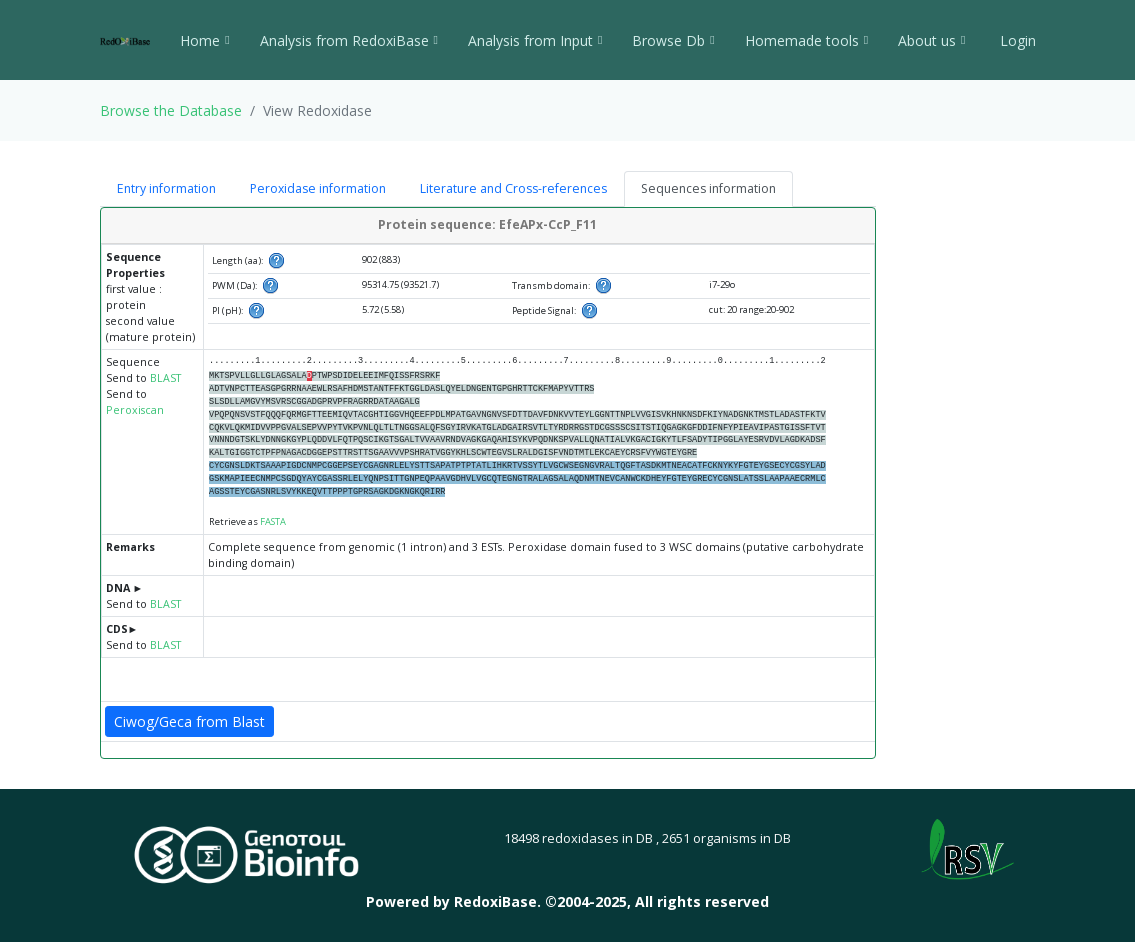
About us (931, 40)
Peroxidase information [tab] (318, 188)
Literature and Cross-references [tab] (513, 188)
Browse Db (673, 40)
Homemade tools (806, 40)
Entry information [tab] (166, 188)
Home (204, 40)
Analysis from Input (535, 40)
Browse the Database (171, 110)
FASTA (273, 521)
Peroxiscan (135, 410)
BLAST (165, 378)
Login (1016, 40)
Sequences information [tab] (708, 188)
